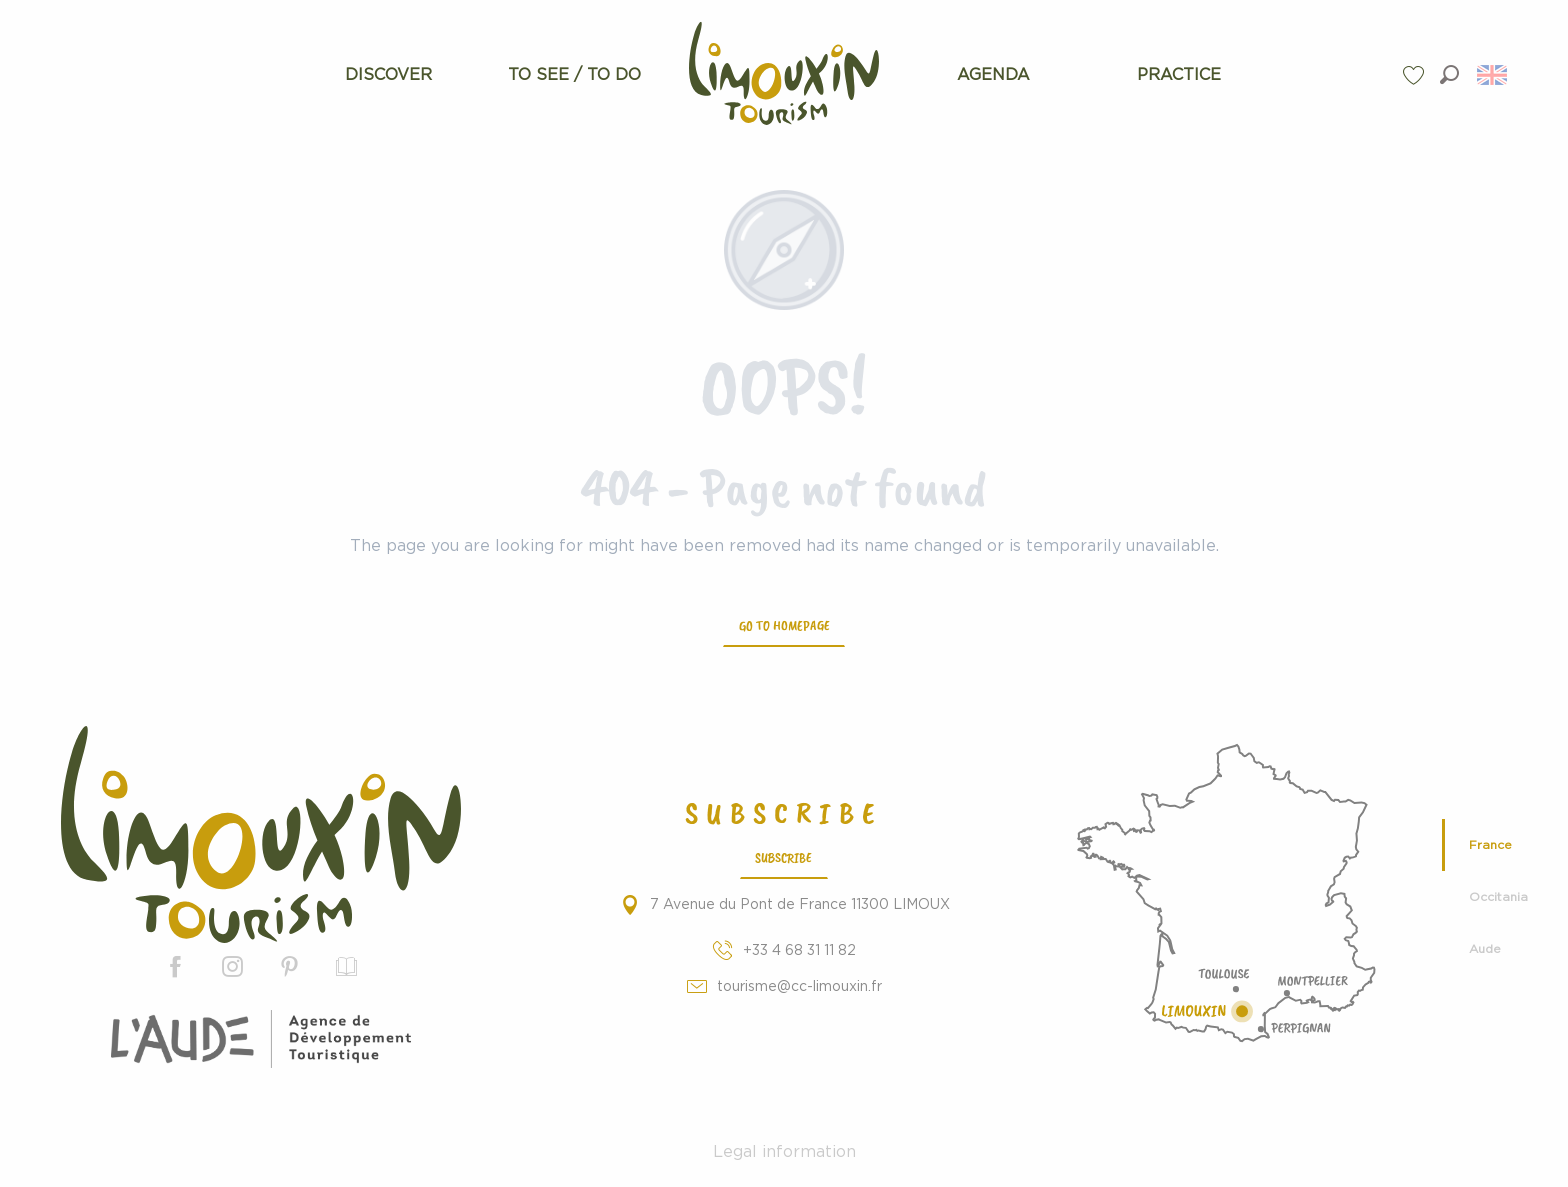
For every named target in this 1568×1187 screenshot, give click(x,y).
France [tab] (1490, 845)
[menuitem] (388, 75)
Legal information (784, 1152)
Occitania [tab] (1498, 897)
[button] (1449, 74)
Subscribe (783, 857)
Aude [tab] (1485, 949)
